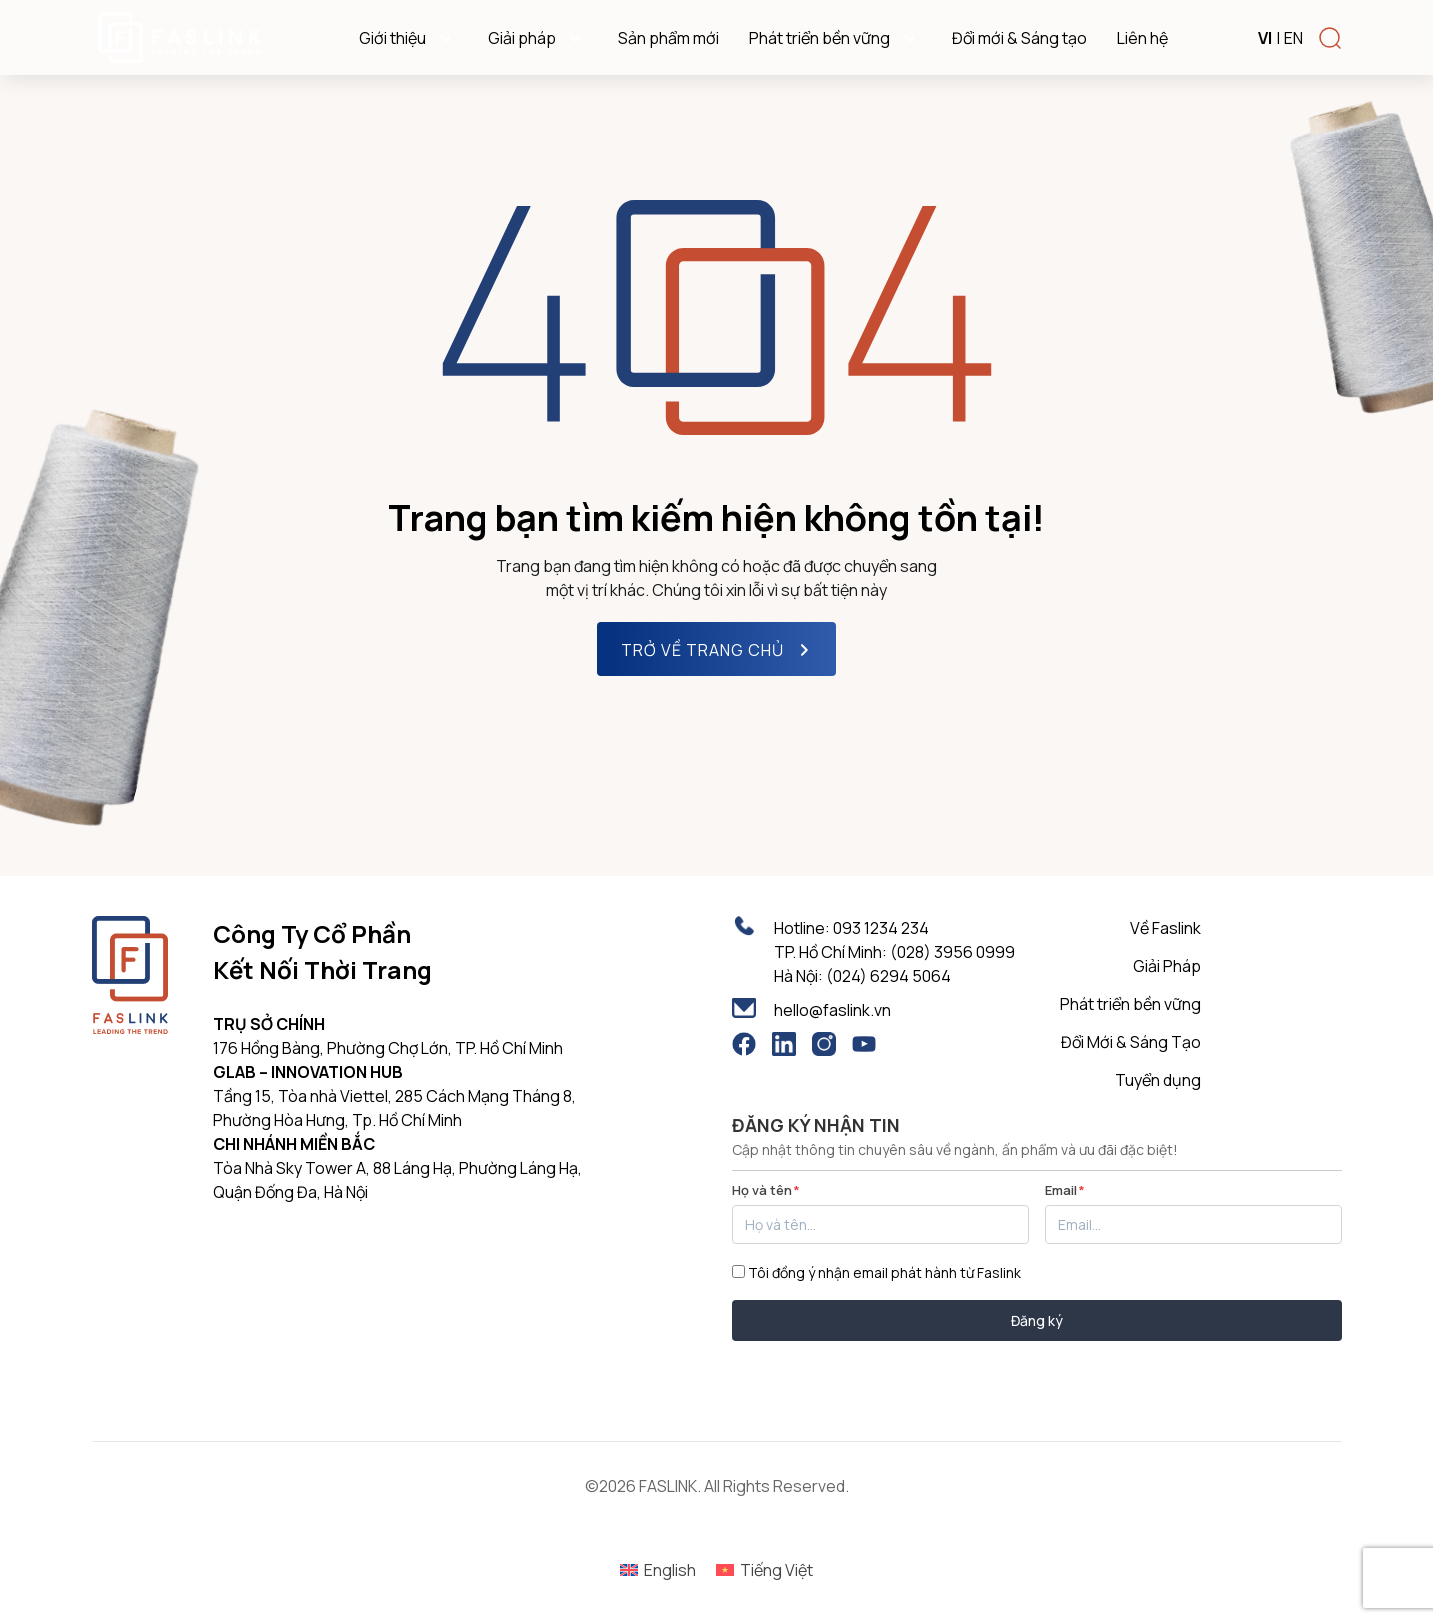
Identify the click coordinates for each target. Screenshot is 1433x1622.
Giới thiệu (408, 38)
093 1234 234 (881, 928)
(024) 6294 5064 (888, 976)
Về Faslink (1165, 928)
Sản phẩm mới (668, 38)
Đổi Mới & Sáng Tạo (1131, 1042)
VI (1265, 38)
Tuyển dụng (1158, 1080)
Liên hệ (1142, 38)
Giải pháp (538, 38)
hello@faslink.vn (832, 1010)
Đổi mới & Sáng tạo (1019, 38)
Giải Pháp (1167, 966)
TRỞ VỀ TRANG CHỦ (718, 650)
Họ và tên (766, 1190)
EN (1293, 38)
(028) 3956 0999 (952, 952)
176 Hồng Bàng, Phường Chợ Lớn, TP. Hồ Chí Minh (388, 1048)
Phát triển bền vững (835, 38)
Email (1065, 1190)
